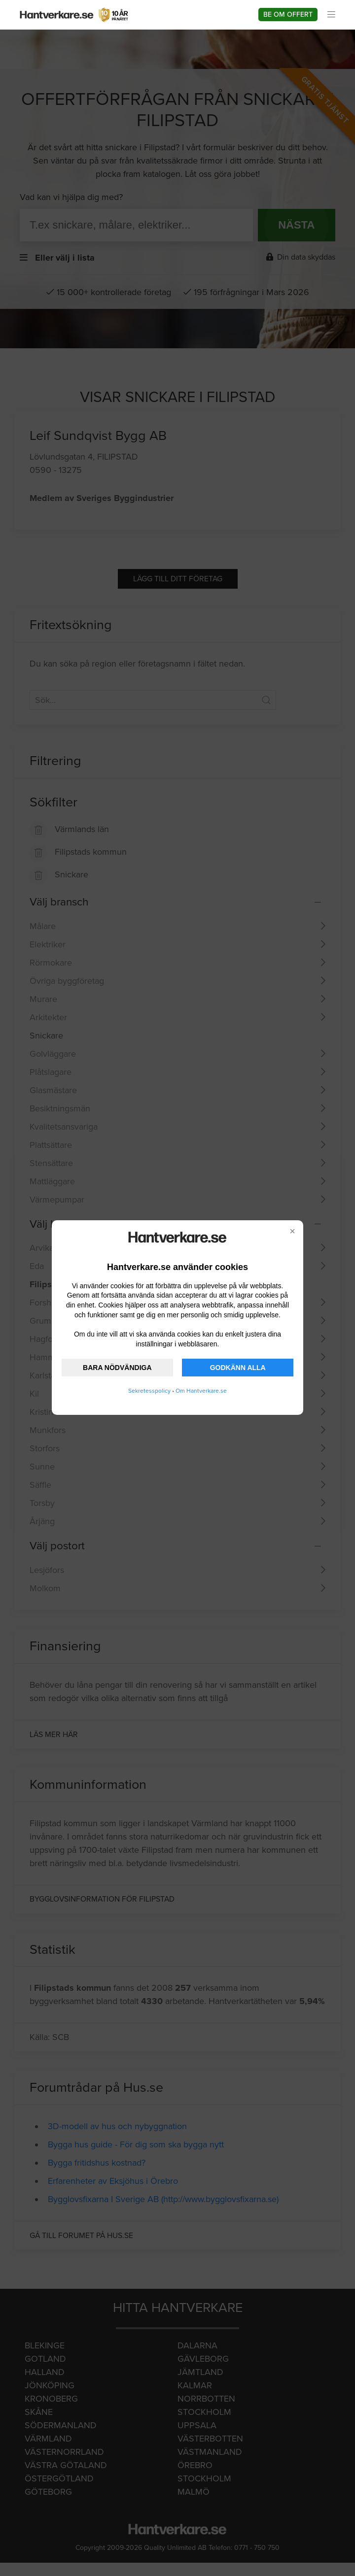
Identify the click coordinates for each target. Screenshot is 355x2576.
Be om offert (288, 14)
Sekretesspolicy (149, 1390)
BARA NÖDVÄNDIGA (117, 1368)
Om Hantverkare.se (201, 1390)
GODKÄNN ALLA (238, 1368)
